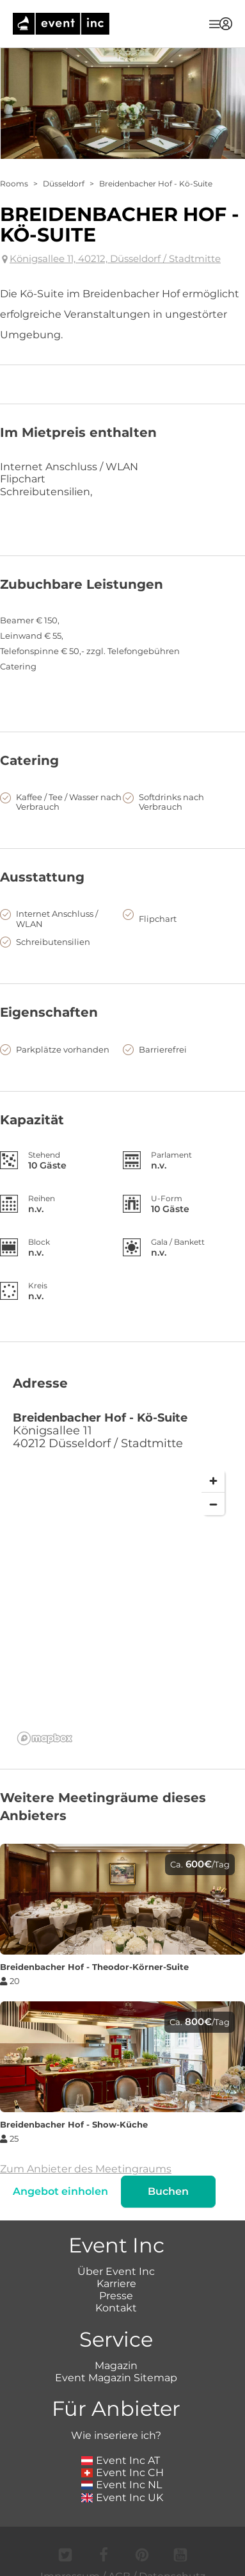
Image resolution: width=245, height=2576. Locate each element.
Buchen (168, 2191)
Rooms (14, 183)
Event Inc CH (122, 2472)
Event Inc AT (121, 2460)
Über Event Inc (116, 2271)
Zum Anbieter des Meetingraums (85, 2169)
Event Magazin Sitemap (116, 2378)
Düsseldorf (63, 183)
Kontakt (116, 2308)
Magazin (116, 2365)
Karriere (116, 2283)
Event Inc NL (121, 2485)
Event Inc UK (122, 2497)
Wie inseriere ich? (116, 2435)
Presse (116, 2296)
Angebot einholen (60, 2191)
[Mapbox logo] (45, 1738)
